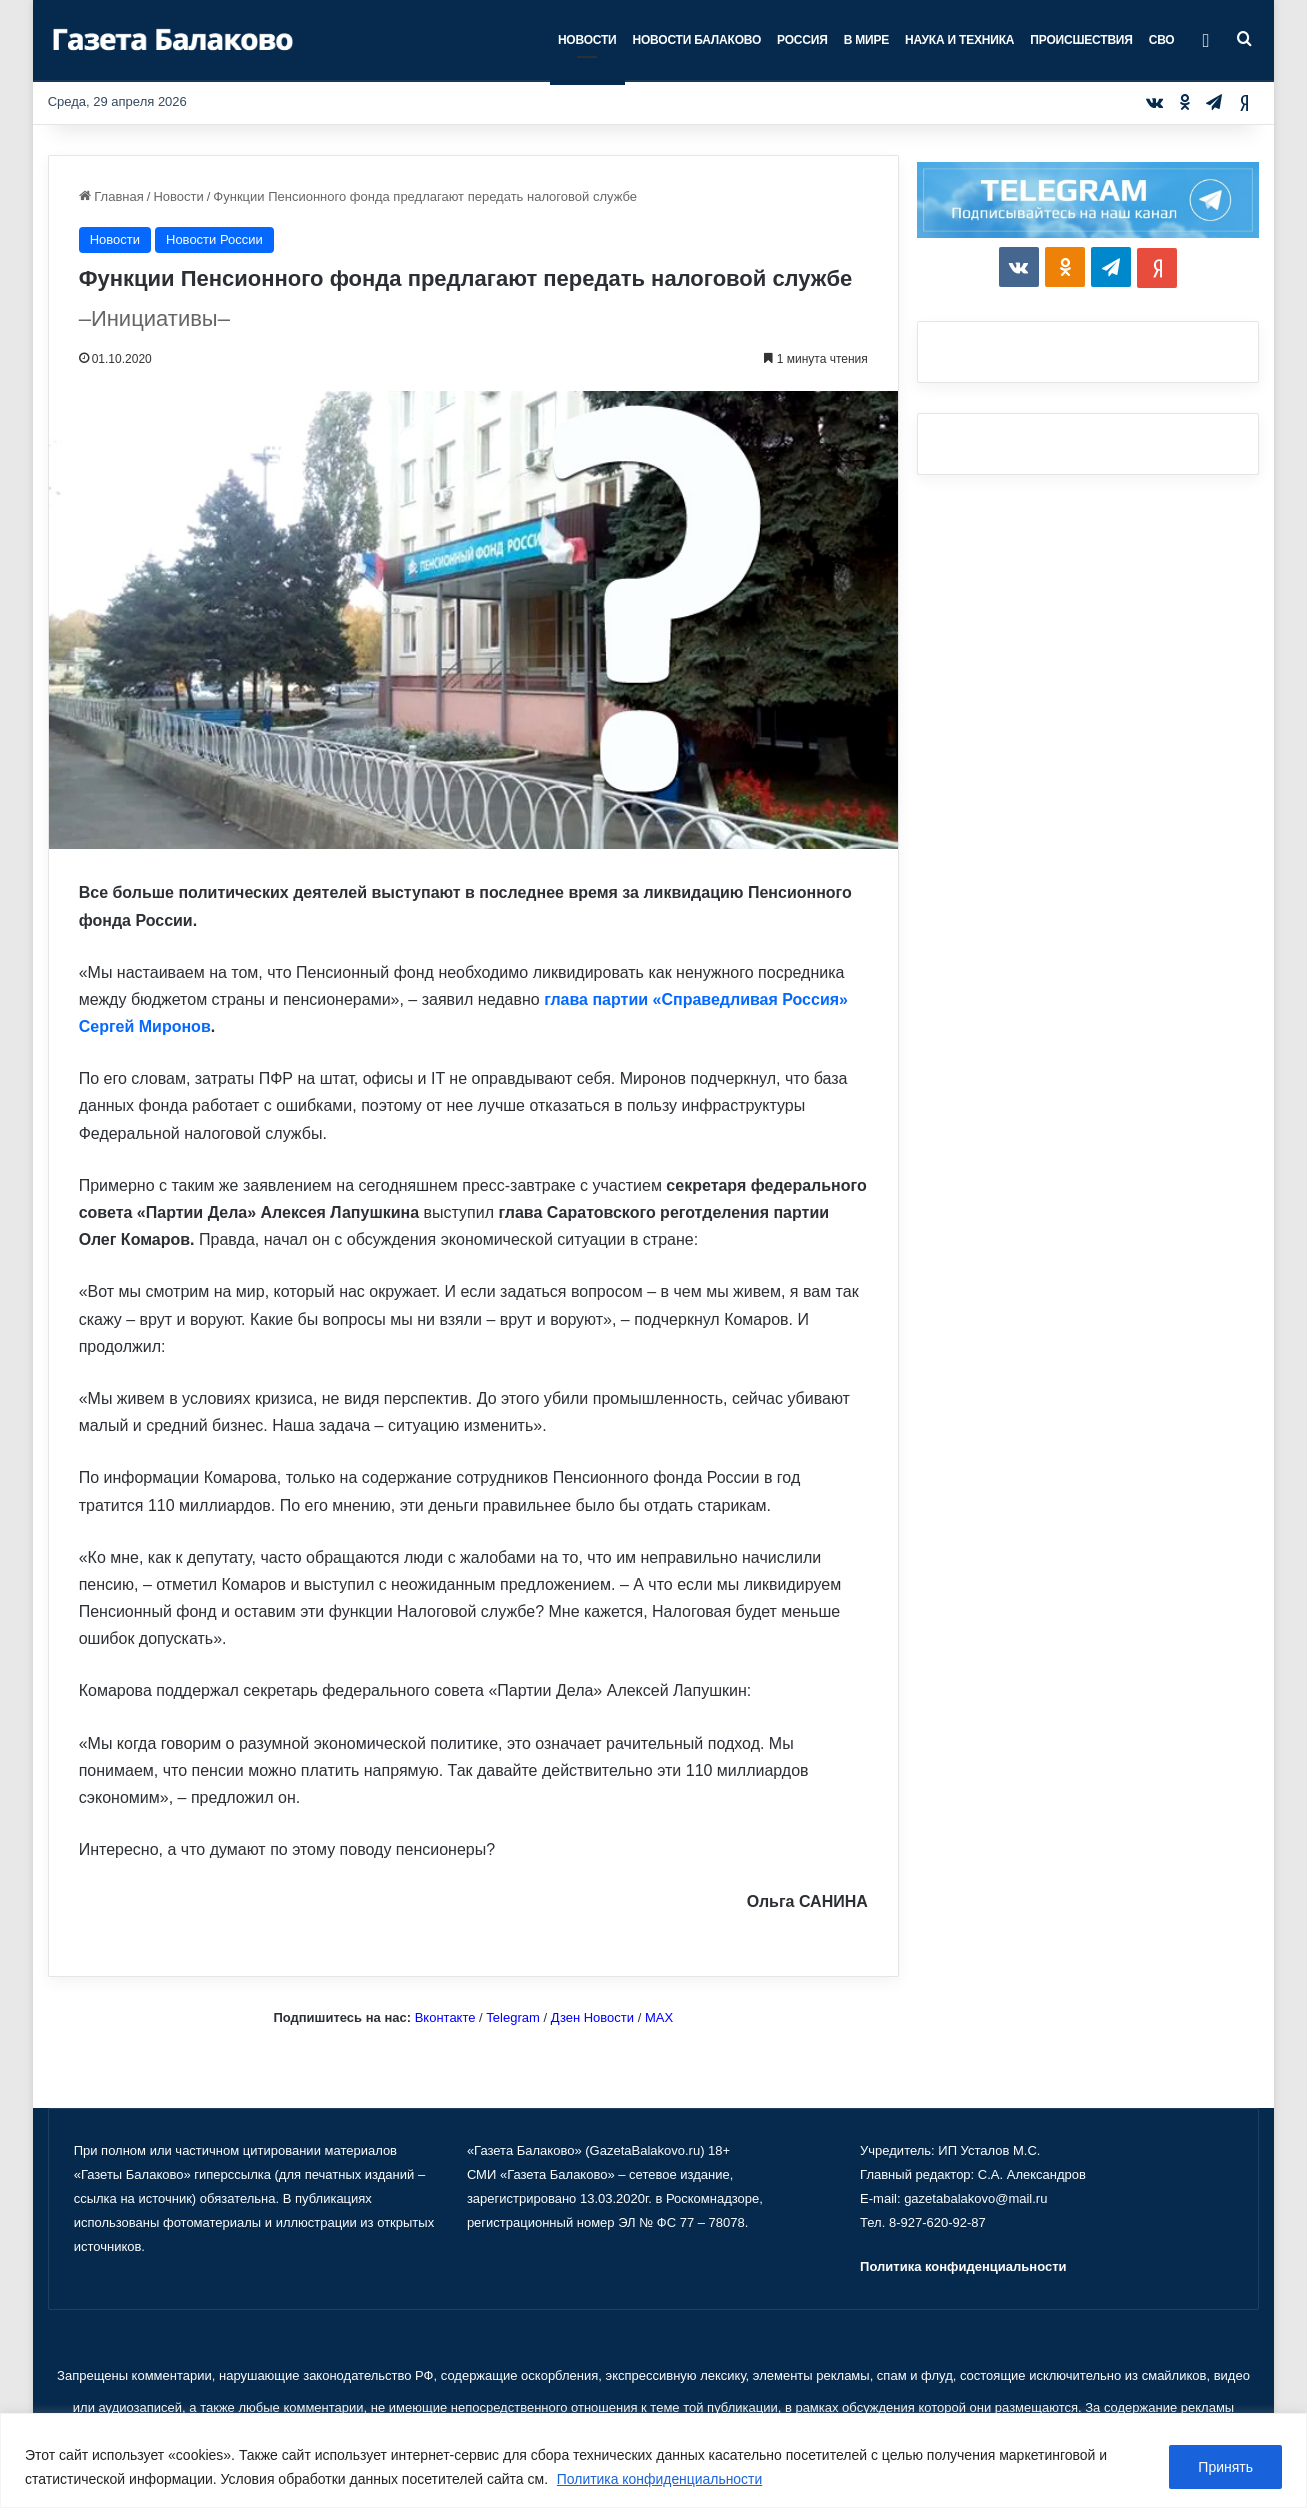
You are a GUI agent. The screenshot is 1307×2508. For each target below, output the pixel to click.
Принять (1225, 2467)
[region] (653, 2460)
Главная (111, 196)
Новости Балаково (697, 40)
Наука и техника (959, 40)
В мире (866, 40)
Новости (587, 40)
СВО (1162, 40)
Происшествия (1081, 40)
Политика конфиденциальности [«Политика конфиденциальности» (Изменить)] (963, 2266)
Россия (802, 40)
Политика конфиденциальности (660, 2479)
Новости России (214, 239)
